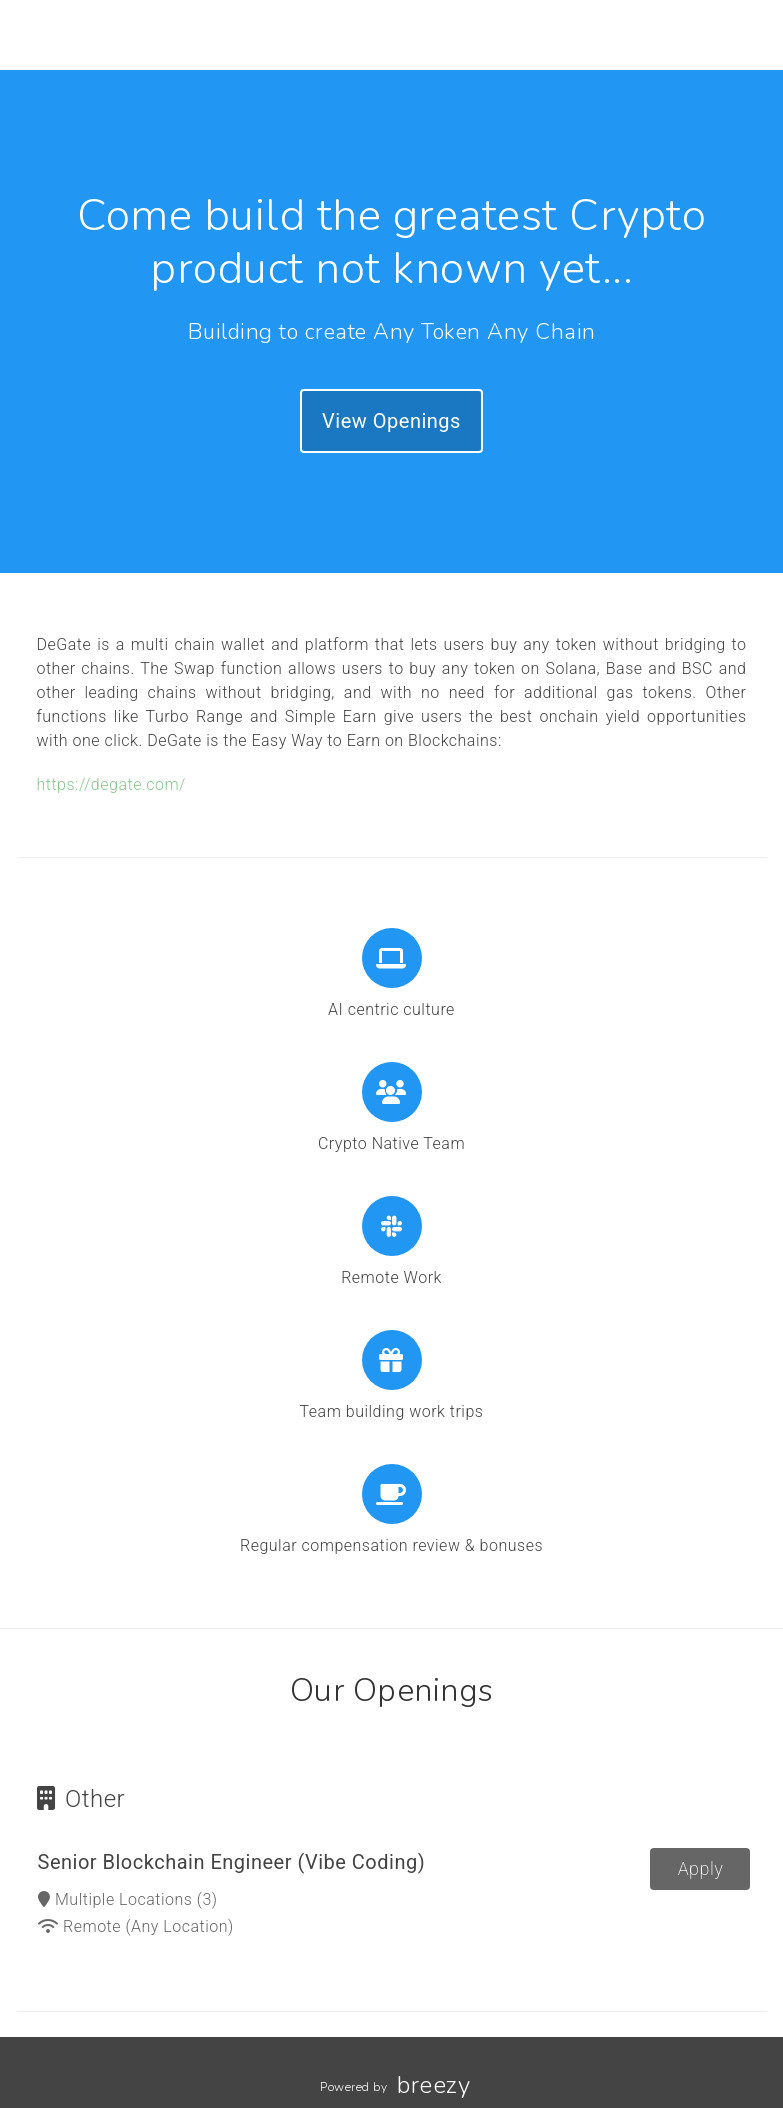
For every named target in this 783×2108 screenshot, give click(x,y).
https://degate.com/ (111, 784)
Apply (701, 1868)
